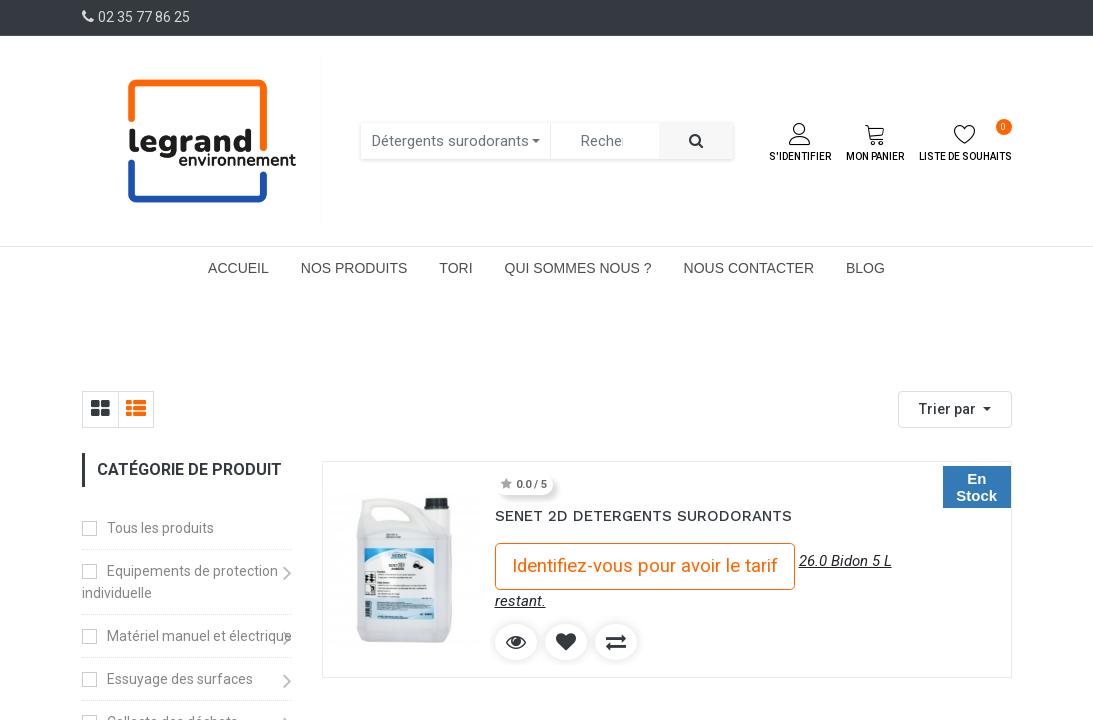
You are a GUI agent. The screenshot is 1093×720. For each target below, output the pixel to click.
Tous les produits (160, 528)
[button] (955, 409)
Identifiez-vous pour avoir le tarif (645, 566)
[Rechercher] (696, 141)
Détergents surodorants (450, 141)
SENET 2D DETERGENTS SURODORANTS (643, 516)
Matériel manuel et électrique (199, 636)
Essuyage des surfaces (180, 679)
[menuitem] (238, 268)
